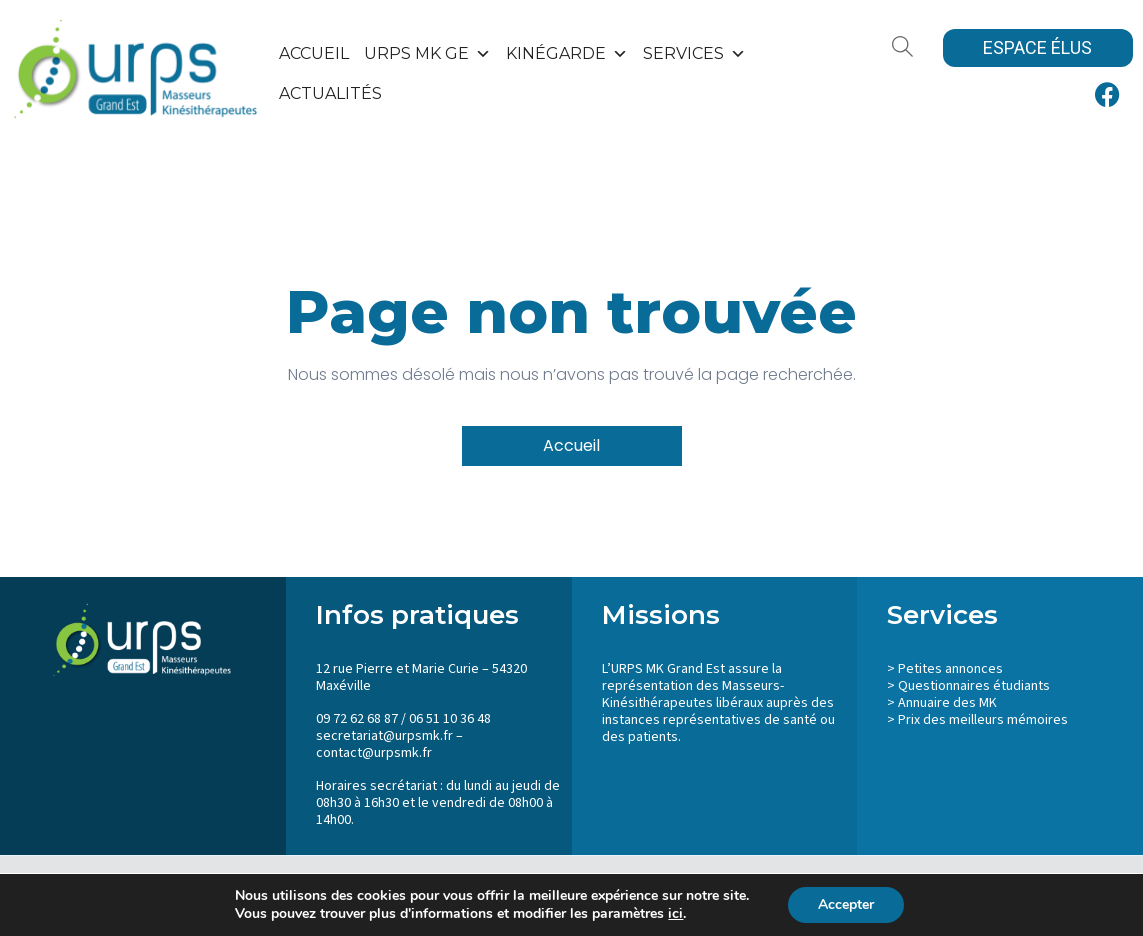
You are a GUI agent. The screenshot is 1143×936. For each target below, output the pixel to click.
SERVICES (694, 54)
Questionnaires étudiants (974, 686)
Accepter (846, 904)
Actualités (330, 93)
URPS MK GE (427, 54)
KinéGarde (567, 54)
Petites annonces (950, 669)
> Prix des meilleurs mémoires (977, 720)
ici (675, 914)
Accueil (314, 53)
